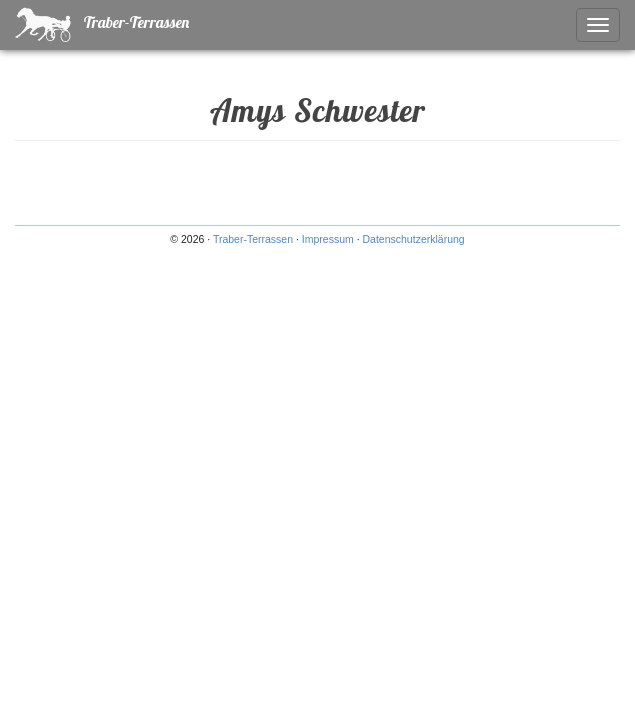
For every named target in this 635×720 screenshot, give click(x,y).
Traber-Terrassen (102, 24)
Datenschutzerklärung (414, 239)
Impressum (328, 239)
